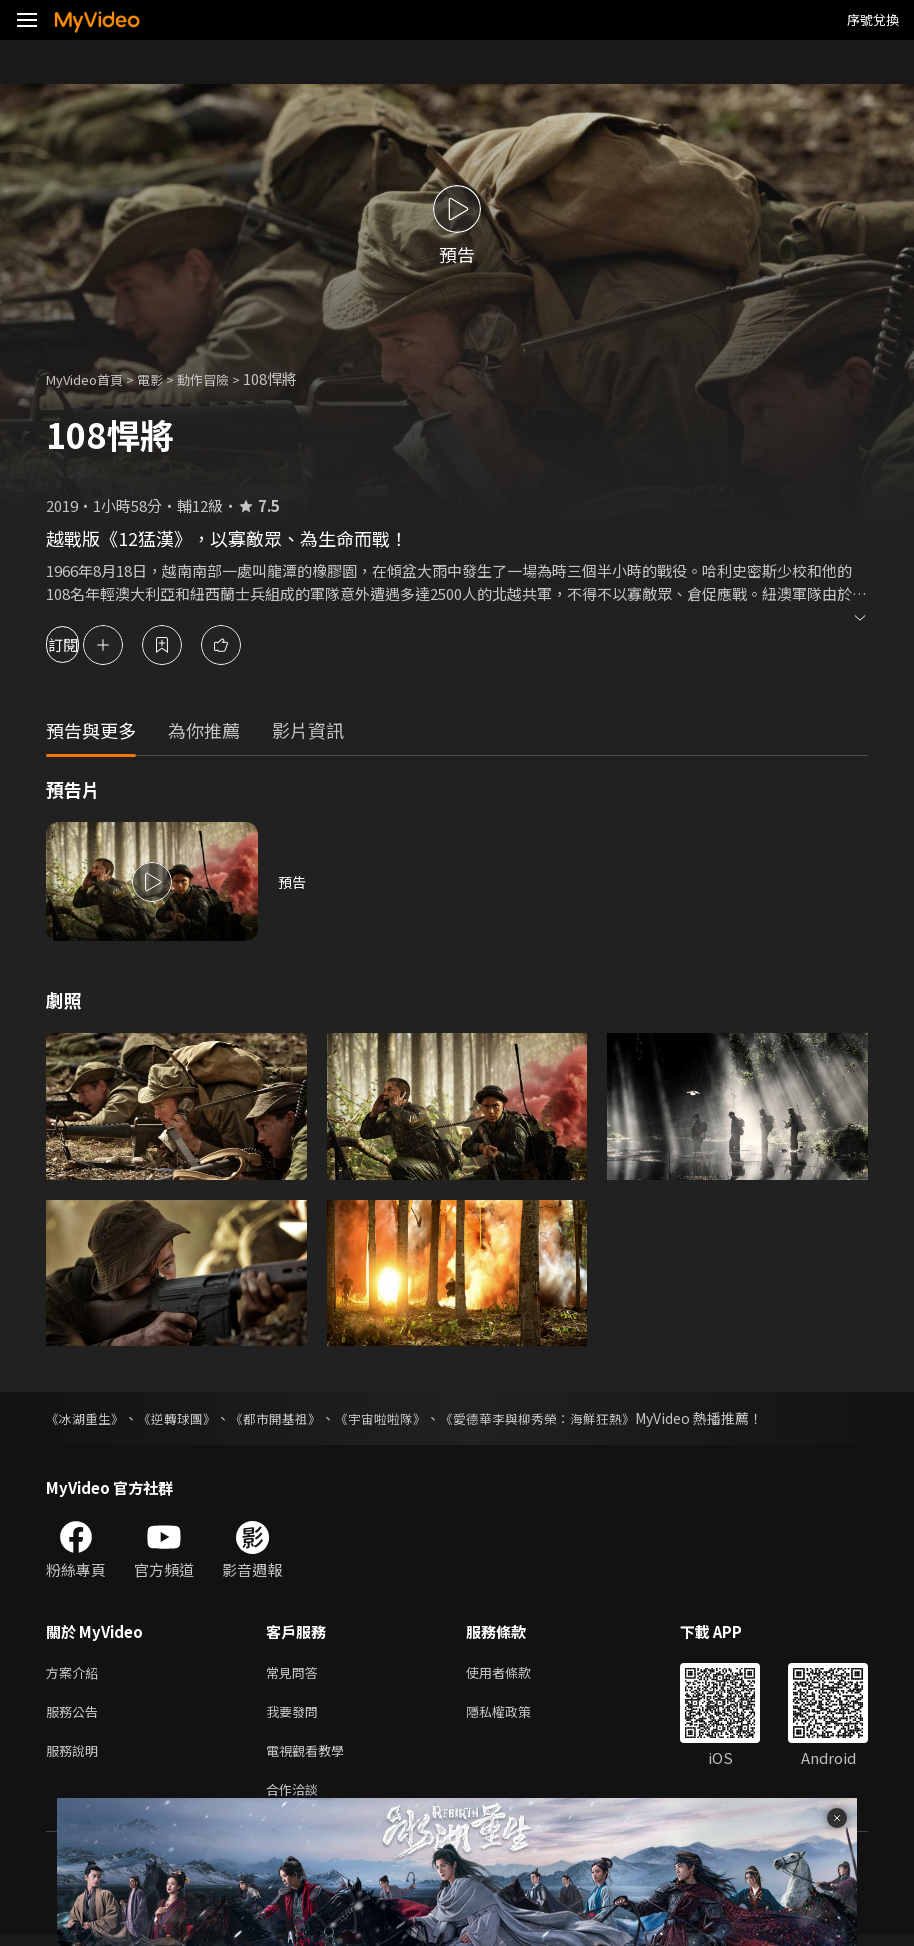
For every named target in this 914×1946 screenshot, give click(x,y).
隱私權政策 (515, 1715)
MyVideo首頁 (91, 378)
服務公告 (76, 1715)
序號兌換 (873, 19)
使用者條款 (515, 1673)
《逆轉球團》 (186, 1418)
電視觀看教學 (311, 1757)
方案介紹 (76, 1673)
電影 (166, 378)
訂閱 (86, 644)
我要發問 (296, 1715)
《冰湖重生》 (88, 1418)
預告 (293, 881)
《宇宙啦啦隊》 (403, 1418)
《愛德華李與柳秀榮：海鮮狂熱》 (571, 1418)
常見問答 (296, 1673)
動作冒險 (225, 378)
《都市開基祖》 (291, 1418)
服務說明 (76, 1757)
